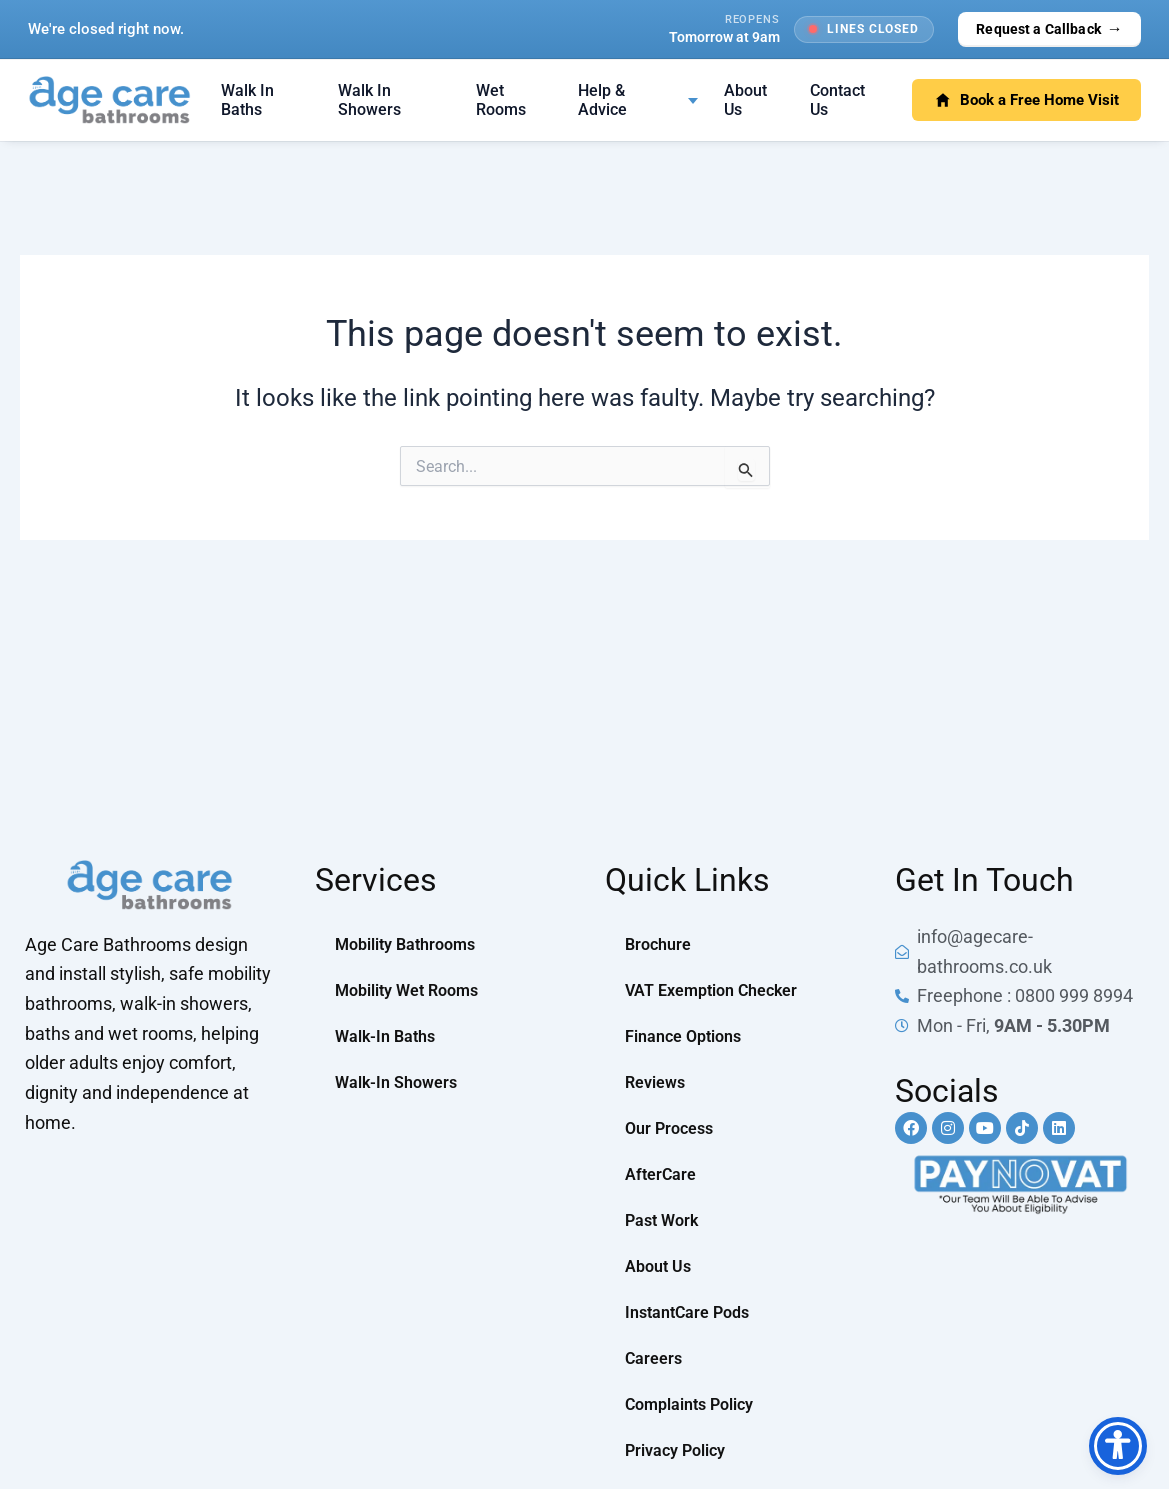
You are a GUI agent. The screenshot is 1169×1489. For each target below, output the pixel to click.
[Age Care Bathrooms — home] (109, 100)
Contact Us (837, 100)
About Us (745, 100)
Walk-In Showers (396, 1082)
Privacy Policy (675, 1450)
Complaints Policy (689, 1404)
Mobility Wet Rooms (406, 990)
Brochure (658, 944)
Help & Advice (602, 100)
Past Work (661, 1220)
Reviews (655, 1082)
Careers (653, 1358)
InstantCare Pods (687, 1312)
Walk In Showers (369, 100)
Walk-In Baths (385, 1036)
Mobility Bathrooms (405, 944)
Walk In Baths (247, 100)
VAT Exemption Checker (711, 990)
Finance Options (683, 1036)
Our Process (669, 1128)
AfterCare (660, 1174)
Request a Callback (1049, 28)
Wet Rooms (501, 100)
